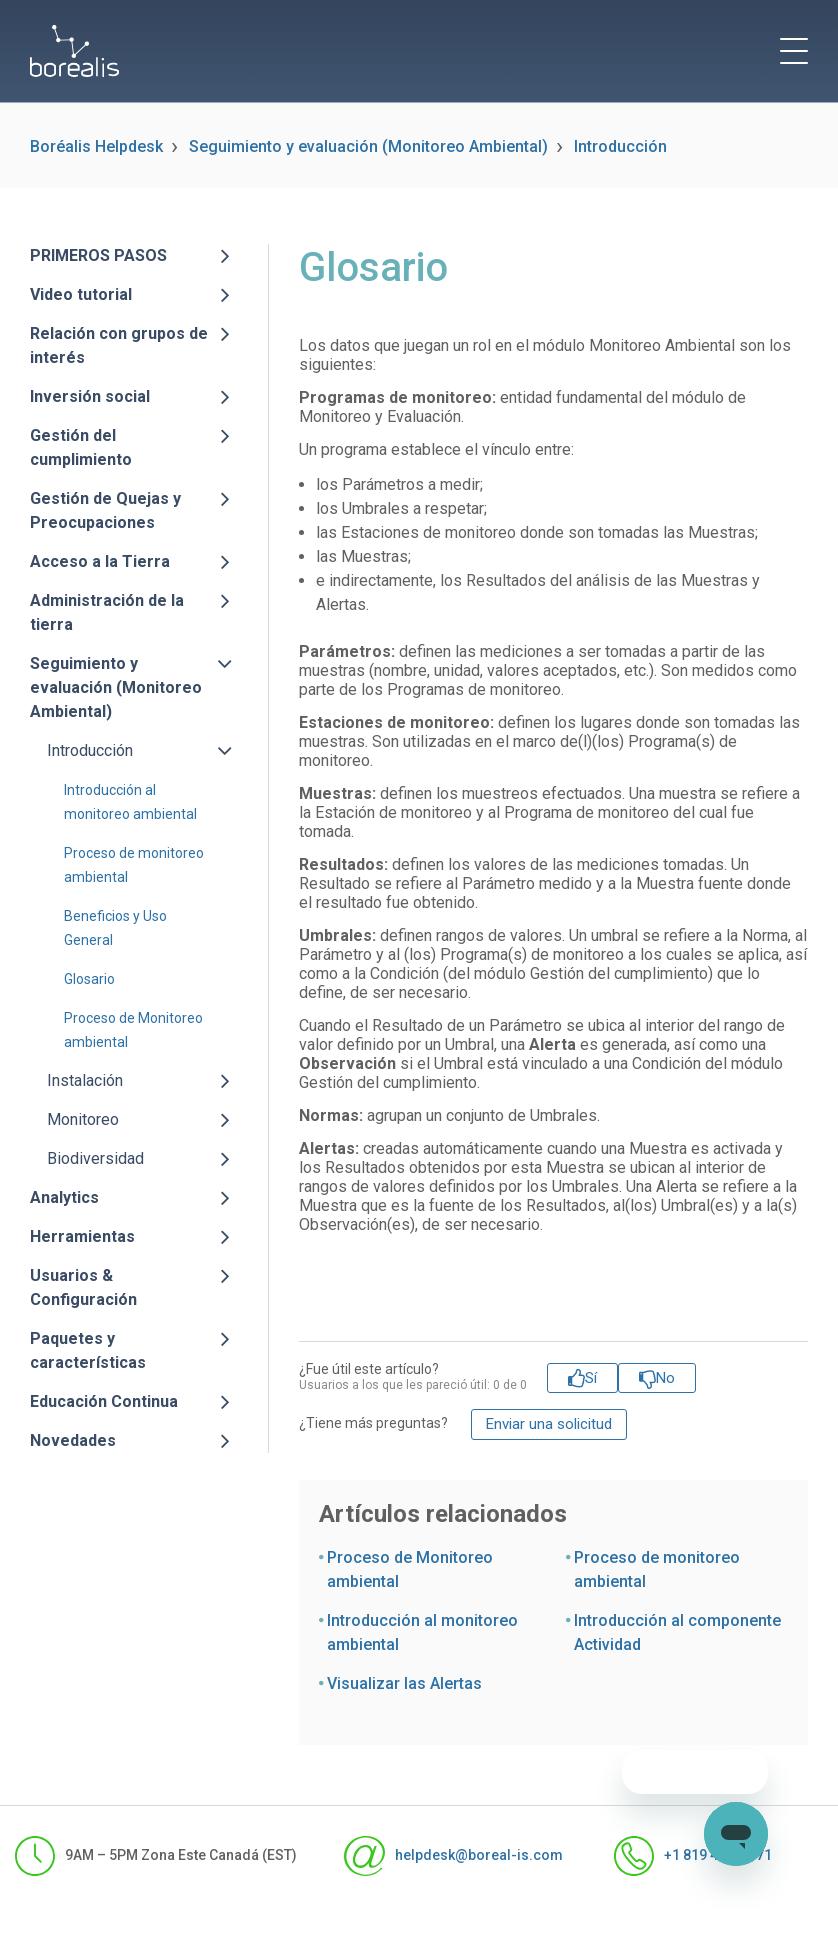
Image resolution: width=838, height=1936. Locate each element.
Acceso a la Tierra (100, 561)
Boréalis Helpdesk (96, 146)
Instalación (85, 1080)
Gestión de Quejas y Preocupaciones (105, 510)
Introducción (620, 146)
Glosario (89, 979)
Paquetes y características (88, 1350)
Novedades (73, 1440)
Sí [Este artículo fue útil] (591, 1378)
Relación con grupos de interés (119, 345)
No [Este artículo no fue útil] (665, 1378)
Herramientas (82, 1236)
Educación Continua (104, 1401)
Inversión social (90, 396)
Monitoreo (83, 1119)
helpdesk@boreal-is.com (446, 1856)
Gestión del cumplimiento (81, 447)
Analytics (64, 1197)
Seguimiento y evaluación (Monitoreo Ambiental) (368, 146)
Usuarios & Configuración (83, 1287)
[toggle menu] (794, 51)
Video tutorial (81, 294)
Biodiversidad (95, 1158)
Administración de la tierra (107, 612)
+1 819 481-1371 (686, 1856)
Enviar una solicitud (549, 1424)
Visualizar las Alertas (404, 1683)
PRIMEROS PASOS (98, 255)
